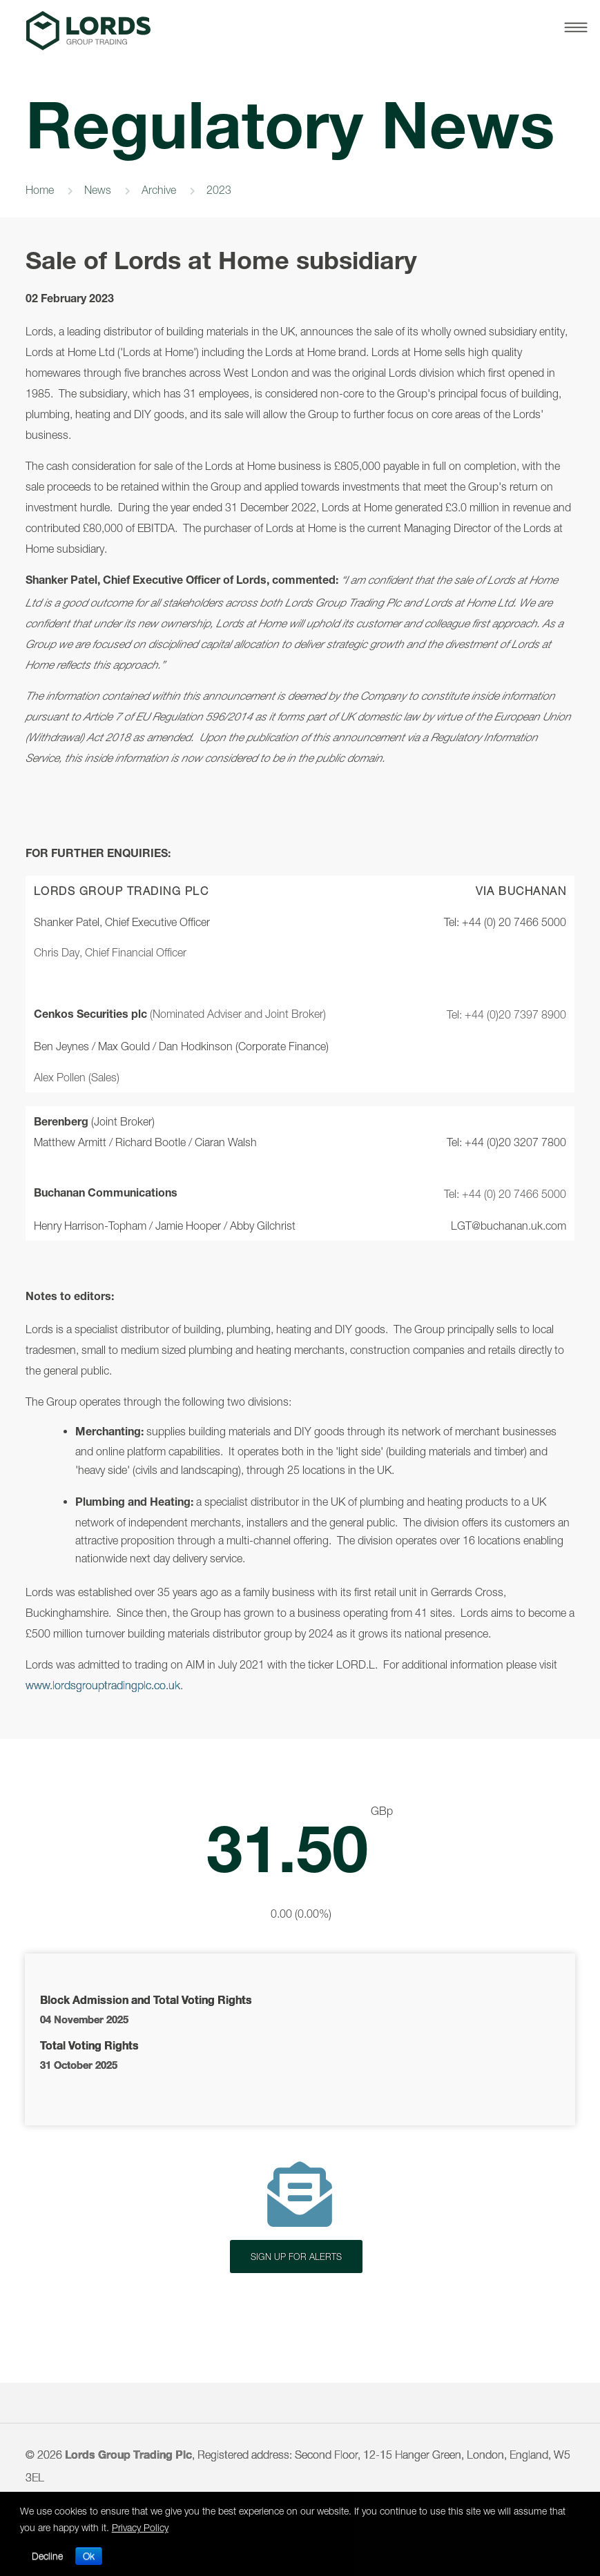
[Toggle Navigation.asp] (573, 27)
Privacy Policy (140, 2527)
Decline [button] (47, 2556)
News (97, 190)
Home (40, 190)
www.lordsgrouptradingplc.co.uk (103, 1685)
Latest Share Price (300, 1863)
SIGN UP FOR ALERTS (296, 2256)
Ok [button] (89, 2556)
